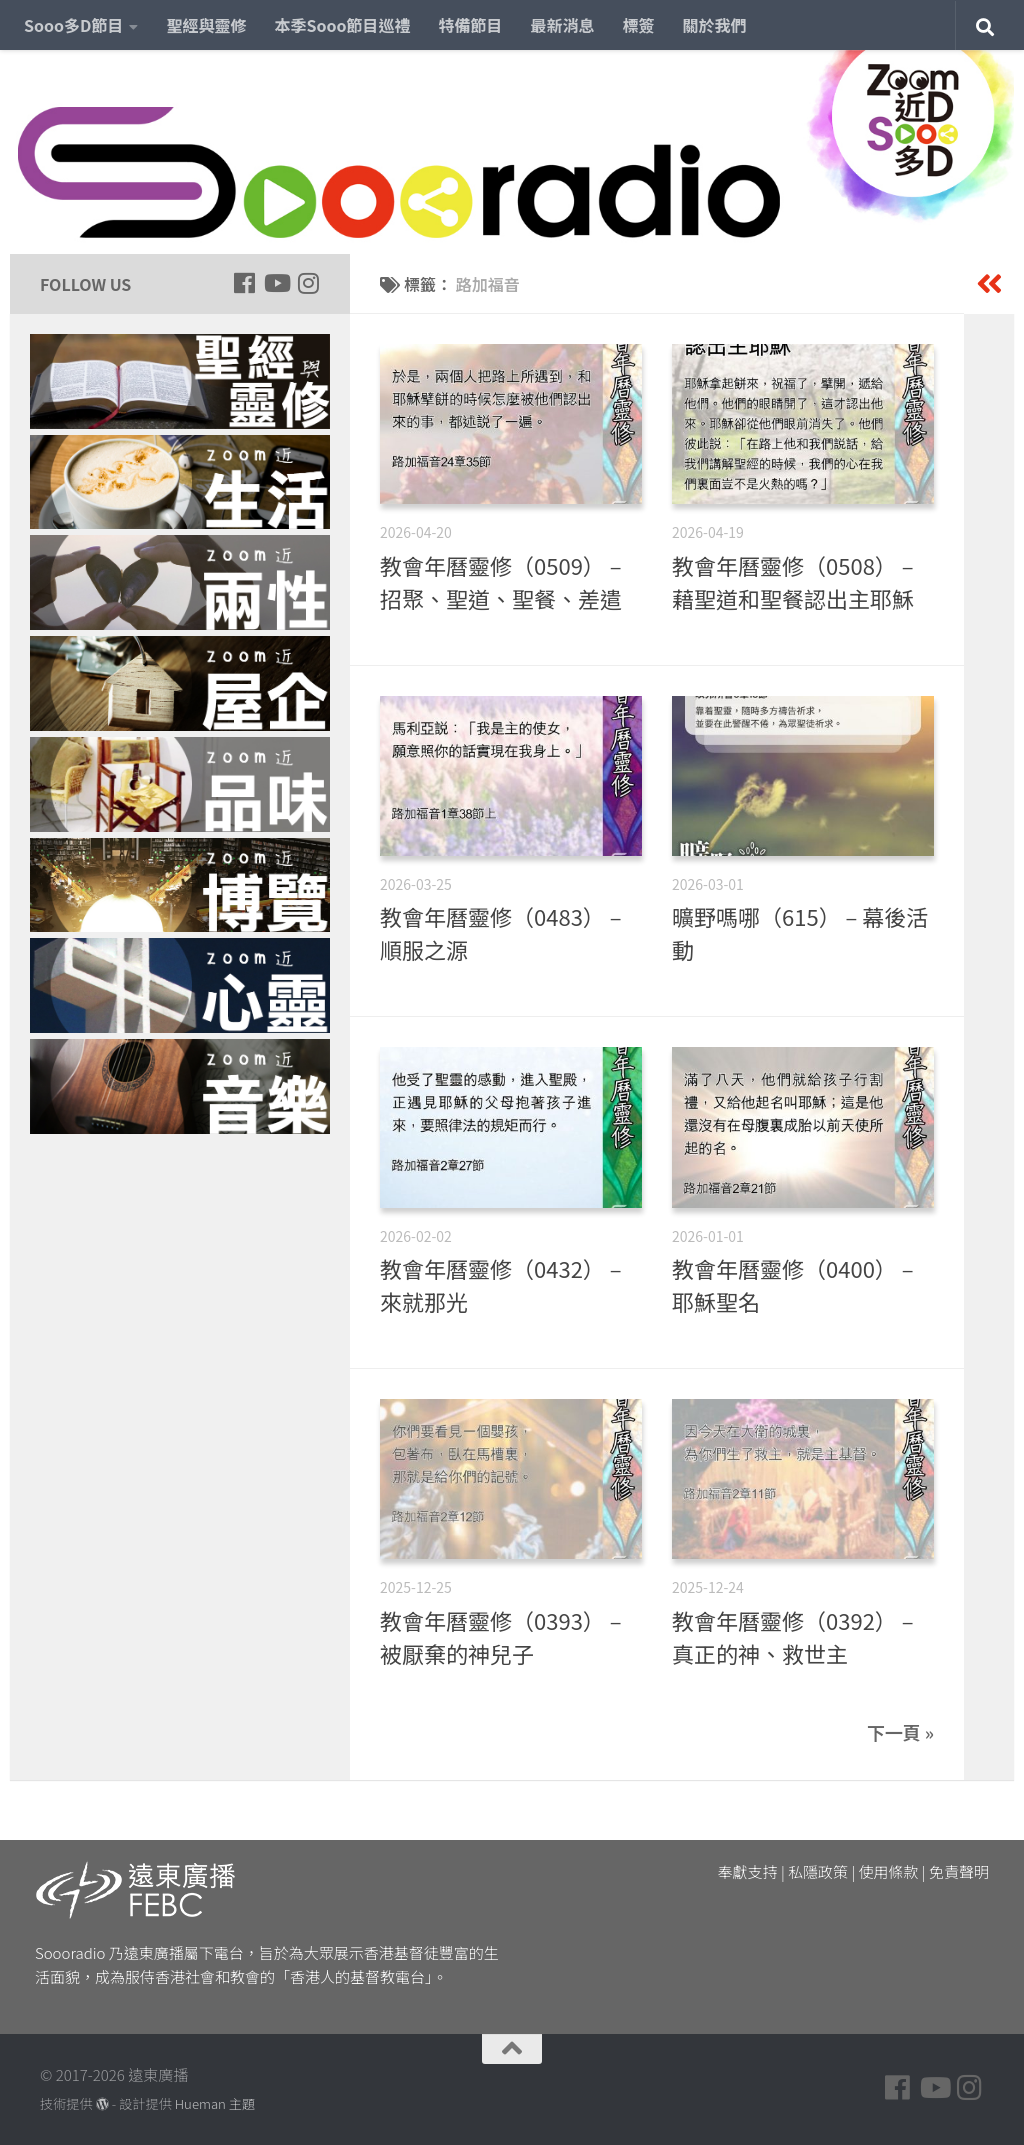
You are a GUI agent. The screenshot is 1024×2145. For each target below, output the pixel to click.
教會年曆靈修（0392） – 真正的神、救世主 (793, 1636)
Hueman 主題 (215, 2103)
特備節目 (471, 25)
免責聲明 (959, 1871)
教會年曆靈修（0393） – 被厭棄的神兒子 (501, 1636)
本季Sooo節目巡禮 (342, 25)
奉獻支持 (748, 1871)
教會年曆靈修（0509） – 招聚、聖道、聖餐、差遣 (501, 581)
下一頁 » (900, 1732)
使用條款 (889, 1871)
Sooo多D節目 (73, 25)
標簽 (639, 25)
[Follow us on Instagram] (308, 283)
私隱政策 (818, 1871)
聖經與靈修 (206, 25)
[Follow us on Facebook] (244, 283)
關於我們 (715, 25)
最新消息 (563, 25)
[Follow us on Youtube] (276, 283)
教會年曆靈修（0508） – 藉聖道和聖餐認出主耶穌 (793, 581)
